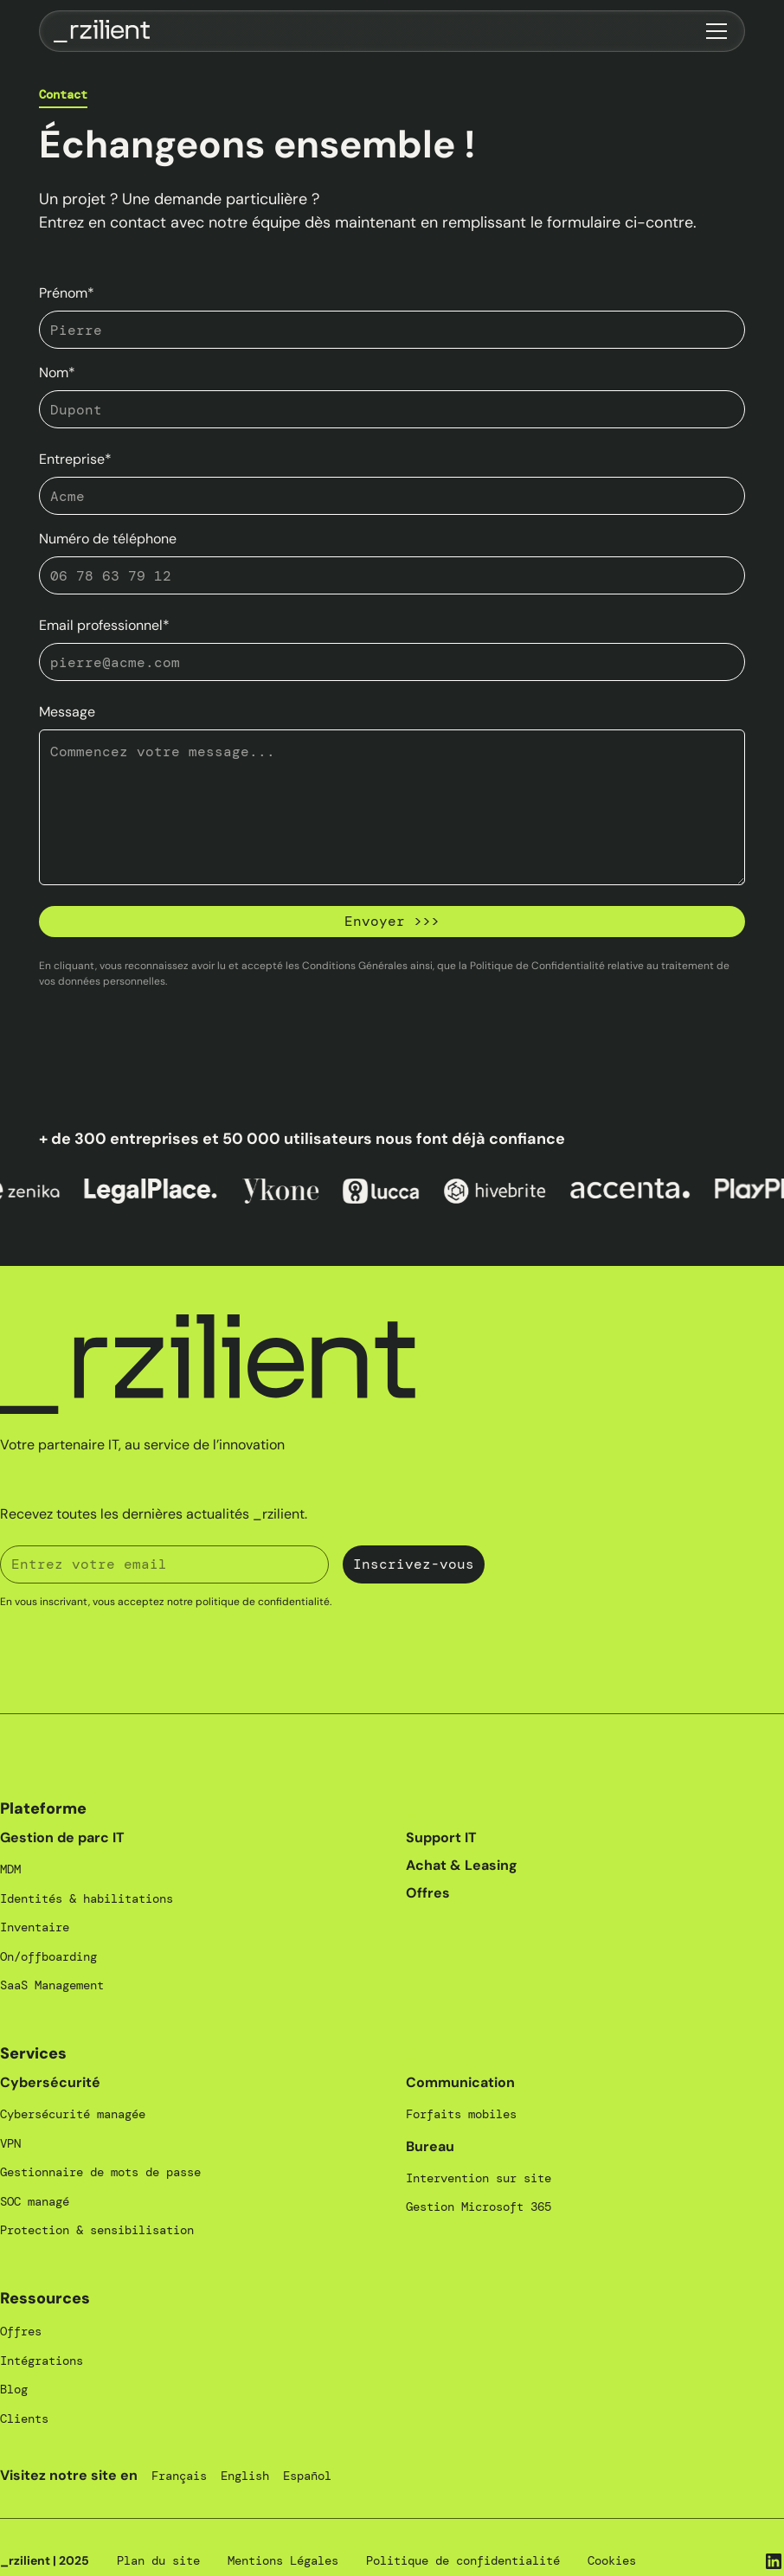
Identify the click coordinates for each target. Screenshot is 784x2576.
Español (307, 2475)
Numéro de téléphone (108, 539)
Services (33, 2053)
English (245, 2475)
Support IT (441, 1837)
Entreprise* (75, 459)
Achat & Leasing (461, 1865)
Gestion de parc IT (62, 1837)
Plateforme (43, 1808)
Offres (428, 1893)
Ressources (45, 2298)
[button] (713, 31)
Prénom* (66, 293)
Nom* (57, 372)
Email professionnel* (104, 625)
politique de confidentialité (263, 1602)
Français (179, 2475)
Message (67, 712)
